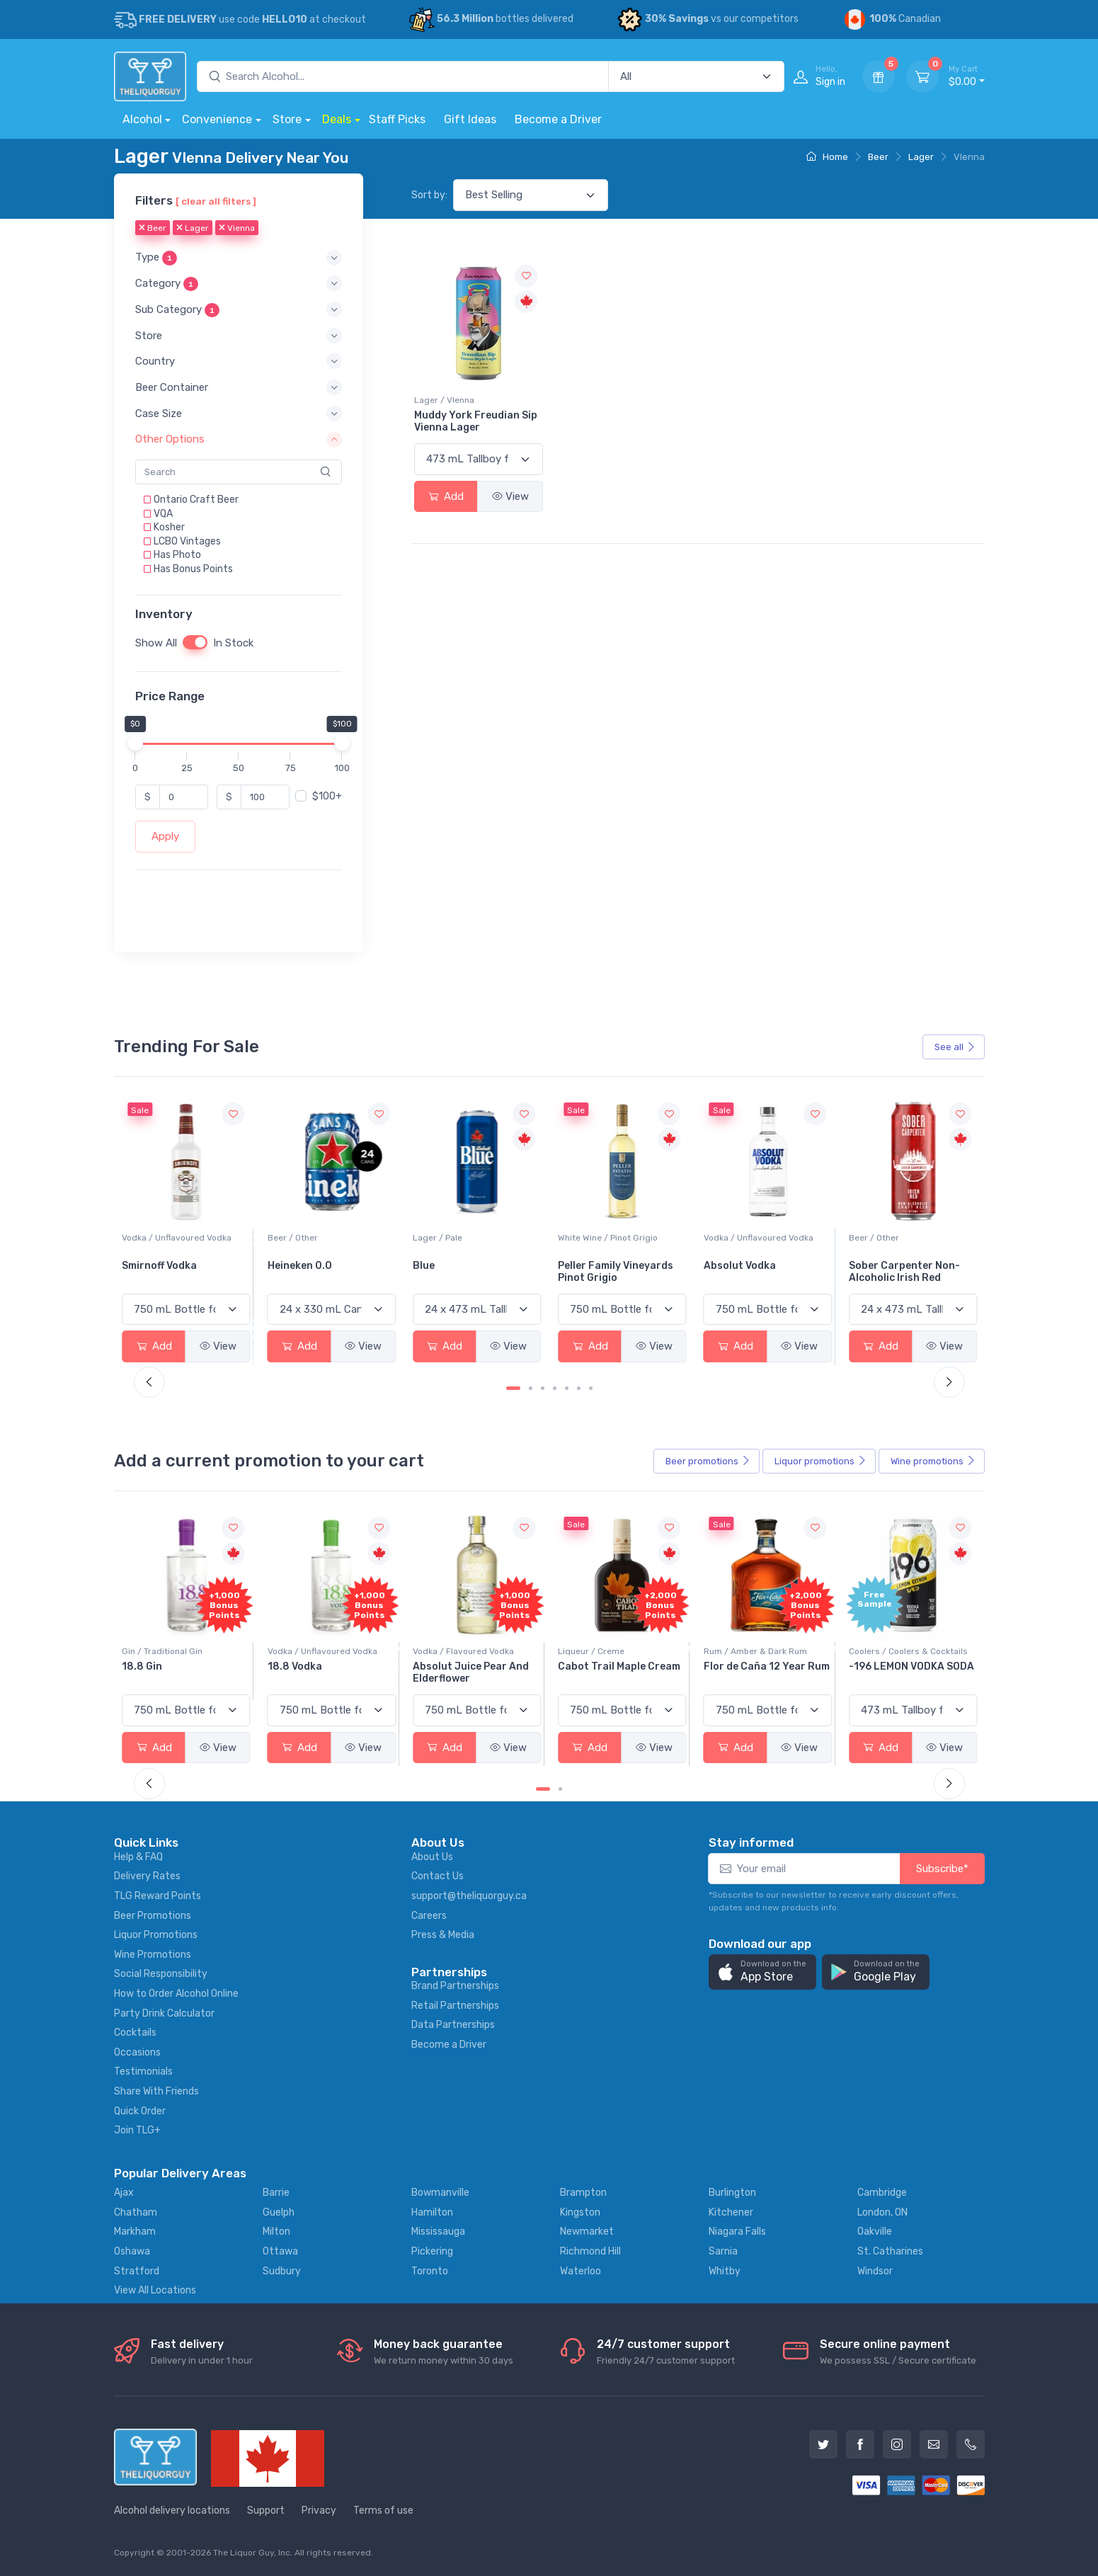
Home (827, 157)
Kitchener (731, 2212)
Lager (921, 157)
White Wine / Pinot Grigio (754, 1238)
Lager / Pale (582, 1238)
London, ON (882, 2212)
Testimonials (143, 2071)
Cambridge (882, 2193)
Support (266, 2510)
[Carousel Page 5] (566, 1388)
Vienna (237, 229)
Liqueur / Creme (737, 1651)
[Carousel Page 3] (542, 1388)
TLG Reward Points (157, 1896)
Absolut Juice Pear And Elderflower (616, 1672)
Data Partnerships (453, 2025)
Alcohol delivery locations (172, 2510)
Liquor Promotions (156, 1935)
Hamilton (432, 2212)
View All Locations (155, 2290)
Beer (878, 157)
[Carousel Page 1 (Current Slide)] (513, 1388)
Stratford (136, 2271)
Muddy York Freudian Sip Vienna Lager (475, 421)
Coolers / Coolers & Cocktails (181, 1651)
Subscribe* (942, 1868)
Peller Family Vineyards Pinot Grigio (761, 1272)
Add (446, 496)
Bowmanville (440, 2193)
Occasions (137, 2052)
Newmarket (587, 2231)
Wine (933, 1461)
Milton (276, 2231)
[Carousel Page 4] (554, 1388)
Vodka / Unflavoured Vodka (322, 1238)
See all (955, 1047)
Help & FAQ (138, 1857)
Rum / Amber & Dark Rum (900, 1651)
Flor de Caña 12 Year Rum (912, 1666)
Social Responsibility (160, 1974)
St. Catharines (890, 2251)
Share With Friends (156, 2091)
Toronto (429, 2271)
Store (287, 119)
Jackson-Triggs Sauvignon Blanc (163, 1272)
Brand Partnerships (455, 1986)
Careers (429, 1916)
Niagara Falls (737, 2231)
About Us (432, 1857)
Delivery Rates (147, 1876)
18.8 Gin (288, 1666)
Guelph (278, 2212)
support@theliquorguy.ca (469, 1896)
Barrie (276, 2193)
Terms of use (383, 2510)
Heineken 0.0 (445, 1266)
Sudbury (282, 2271)
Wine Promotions (152, 1955)
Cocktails (135, 2033)
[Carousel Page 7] (591, 1388)
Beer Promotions (152, 1916)
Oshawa (132, 2251)
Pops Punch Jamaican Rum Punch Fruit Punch (180, 1672)
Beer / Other (438, 1238)
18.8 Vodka (440, 1666)
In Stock (233, 643)
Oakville (874, 2231)
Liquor (820, 1461)
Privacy (319, 2510)
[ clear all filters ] (216, 201)
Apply (165, 837)
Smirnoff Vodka (305, 1266)
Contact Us (437, 1876)
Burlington (732, 2193)
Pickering (432, 2251)
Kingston (580, 2212)
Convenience (217, 119)
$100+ (327, 797)
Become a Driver (558, 119)
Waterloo (580, 2271)
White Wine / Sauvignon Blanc (182, 1238)
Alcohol (142, 119)
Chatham (135, 2212)
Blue (569, 1266)
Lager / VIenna (444, 400)
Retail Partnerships (455, 2006)
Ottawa (280, 2251)
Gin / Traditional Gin (308, 1651)
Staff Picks (397, 119)
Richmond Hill (590, 2251)
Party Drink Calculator (164, 2013)
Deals (336, 119)
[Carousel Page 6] (579, 1388)
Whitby (724, 2271)
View (510, 496)
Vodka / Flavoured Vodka (608, 1651)
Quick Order (140, 2111)
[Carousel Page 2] (530, 1388)
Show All (156, 643)
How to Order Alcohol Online (176, 1994)
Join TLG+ (137, 2130)
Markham (135, 2231)
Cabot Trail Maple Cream (765, 1666)
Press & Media (442, 1935)
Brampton (583, 2193)
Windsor (875, 2271)
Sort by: (429, 195)
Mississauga (438, 2231)
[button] (238, 258)
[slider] (135, 743)
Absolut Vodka (885, 1266)
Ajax (124, 2193)
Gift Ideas (470, 119)
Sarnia (723, 2251)
